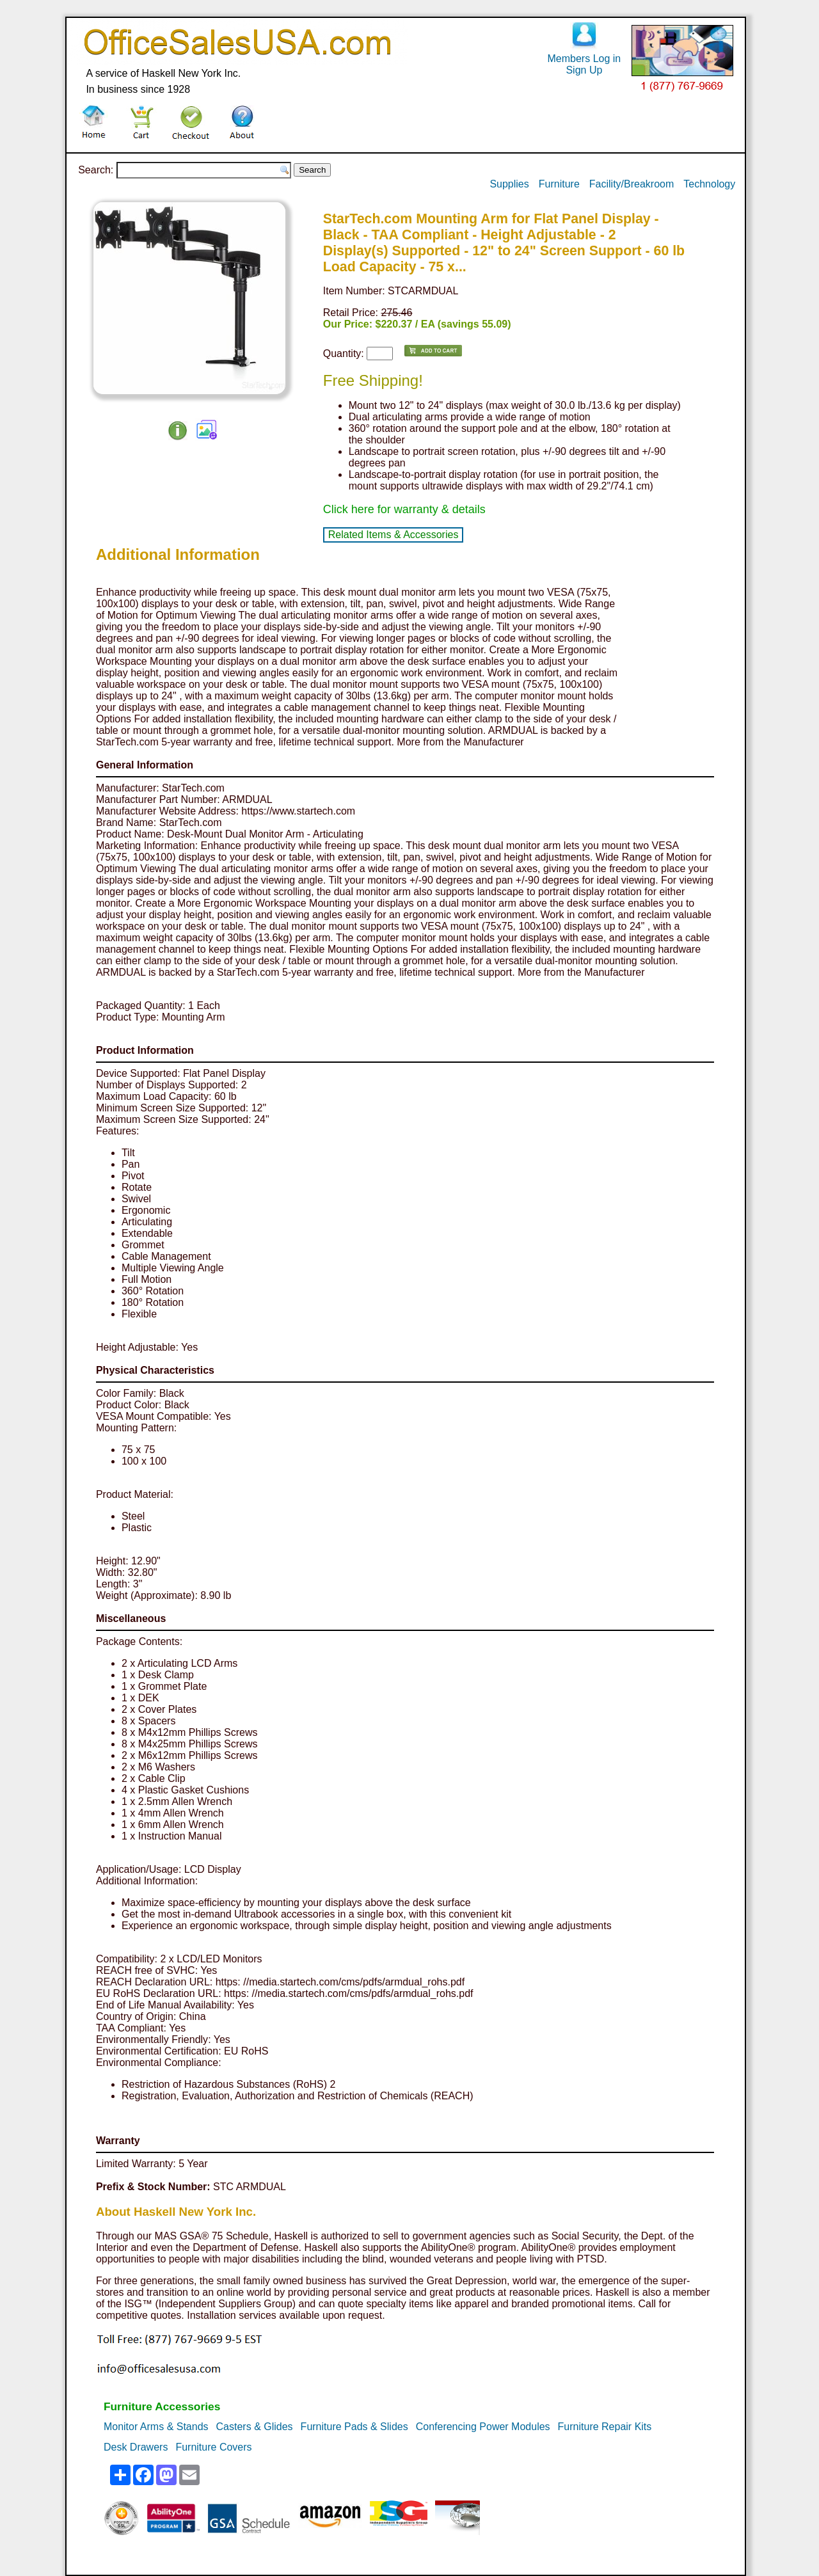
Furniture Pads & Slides (354, 2426)
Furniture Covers (213, 2447)
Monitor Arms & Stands (156, 2426)
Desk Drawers (136, 2447)
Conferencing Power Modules (483, 2426)
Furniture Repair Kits (605, 2426)
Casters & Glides (254, 2426)
